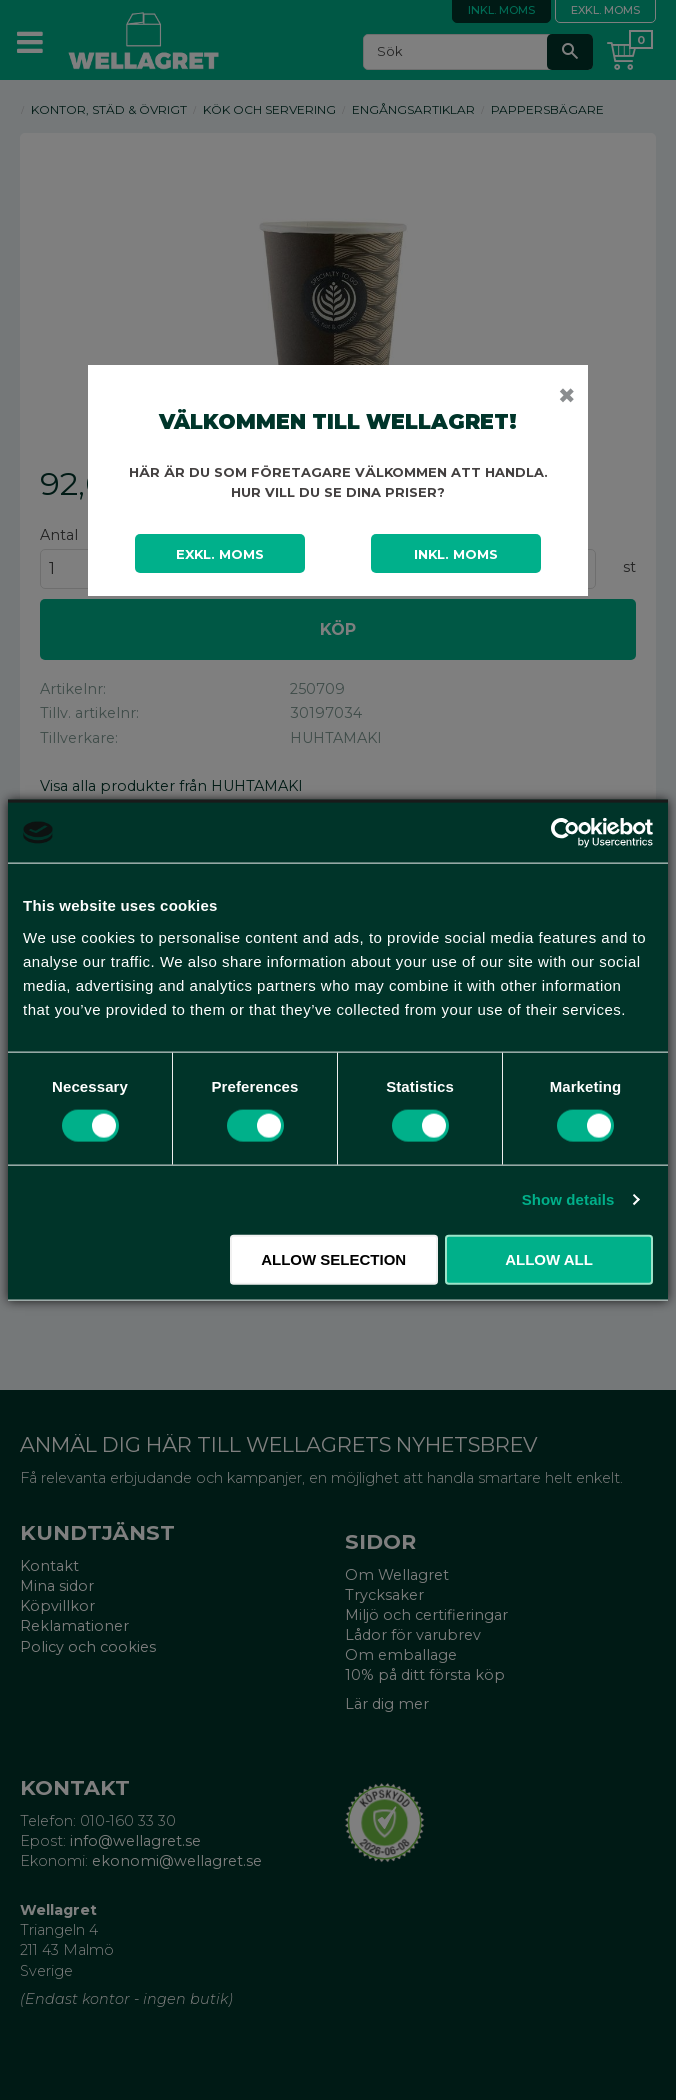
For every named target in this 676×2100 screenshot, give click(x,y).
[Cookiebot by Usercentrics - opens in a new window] (565, 833)
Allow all (549, 1258)
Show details (568, 1199)
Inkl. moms (456, 554)
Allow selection (333, 1258)
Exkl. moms (220, 554)
